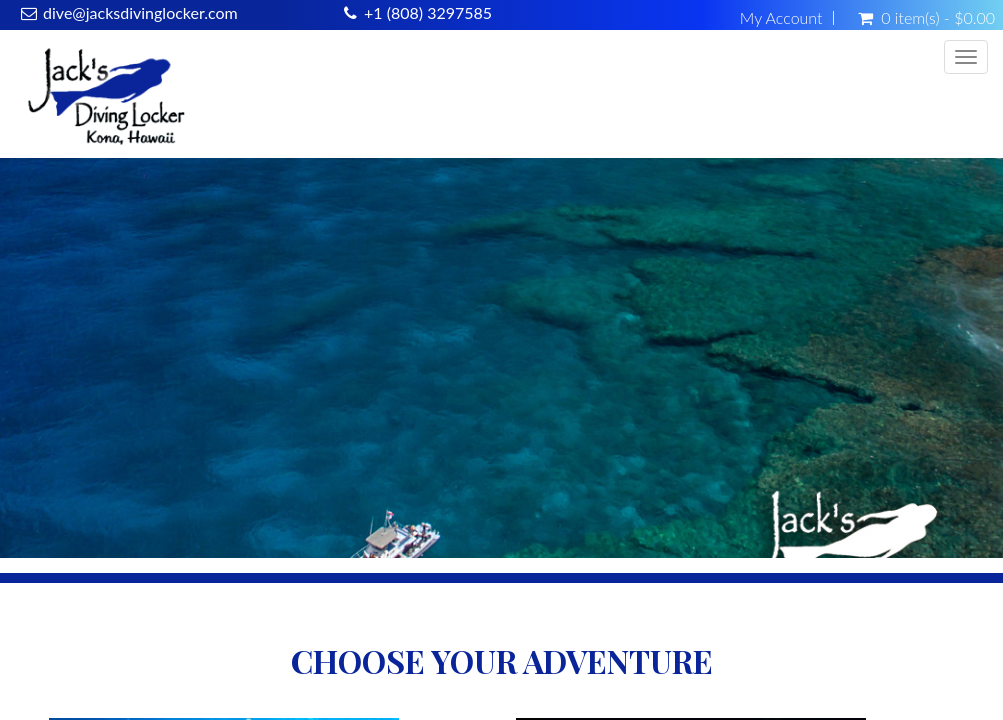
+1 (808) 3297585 (428, 12)
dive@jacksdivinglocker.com (140, 12)
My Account (781, 18)
